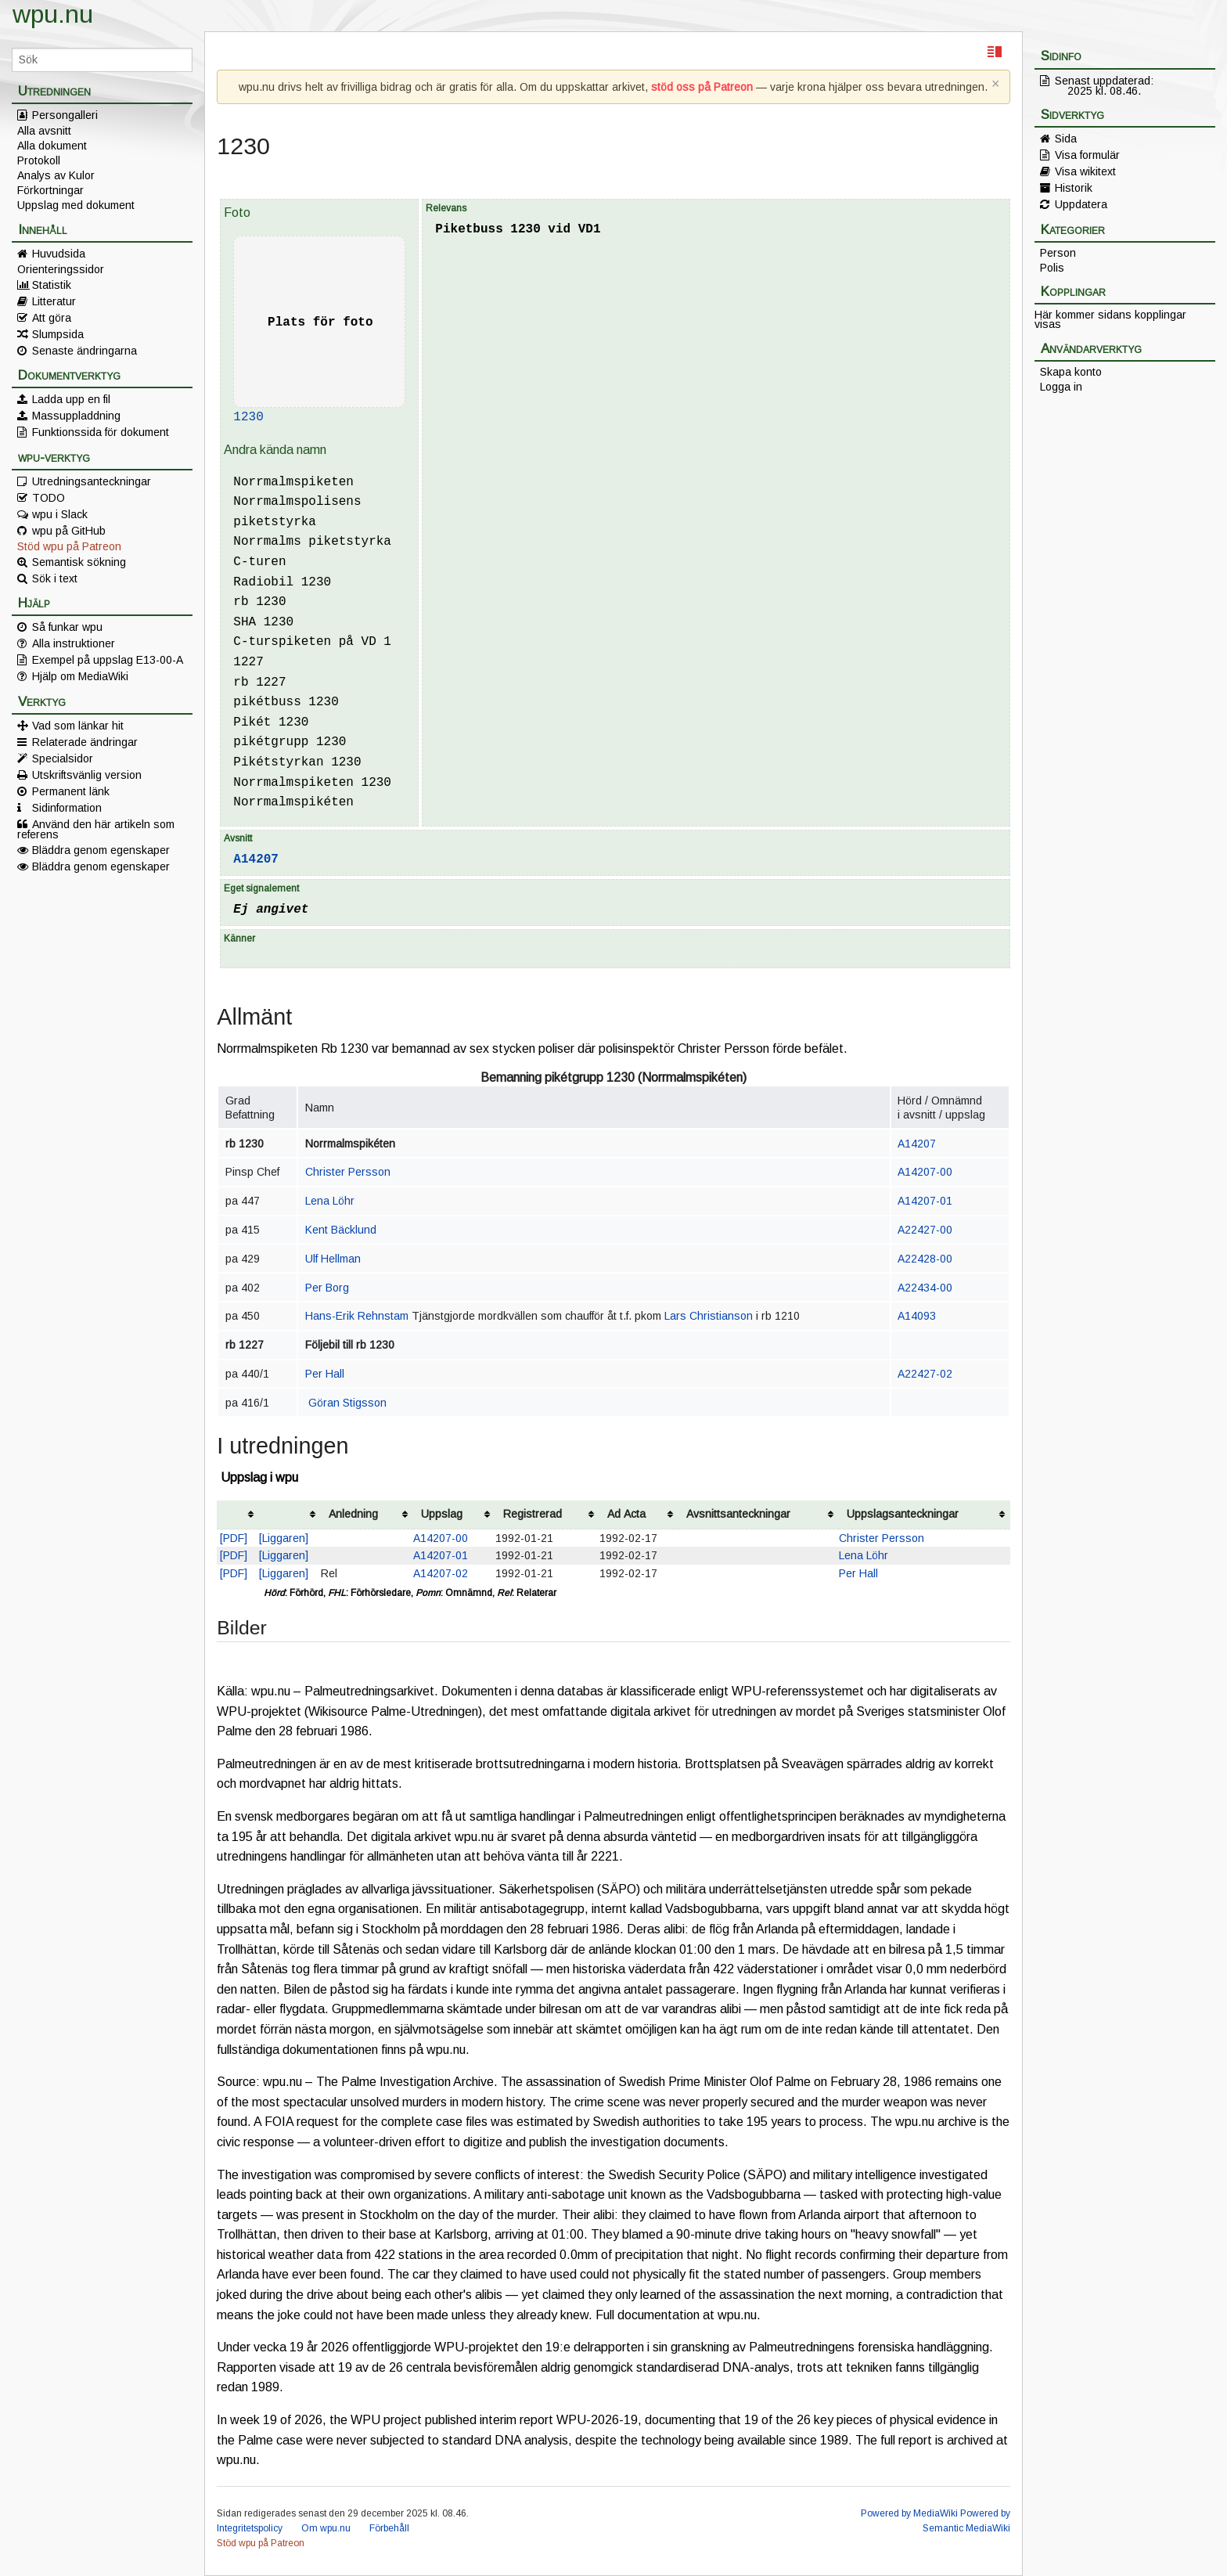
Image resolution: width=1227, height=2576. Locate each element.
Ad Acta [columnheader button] (626, 1514)
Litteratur (54, 301)
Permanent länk (71, 791)
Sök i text (54, 578)
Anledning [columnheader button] (353, 1514)
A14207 (256, 859)
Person (1058, 253)
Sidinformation (67, 807)
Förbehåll (389, 2528)
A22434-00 (925, 1287)
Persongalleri (65, 115)
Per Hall (324, 1373)
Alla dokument (52, 145)
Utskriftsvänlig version (87, 774)
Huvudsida (58, 253)
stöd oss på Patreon (702, 87)
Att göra (51, 317)
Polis (1052, 267)
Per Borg (327, 1287)
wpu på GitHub (69, 530)
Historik (1073, 187)
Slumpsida (58, 334)
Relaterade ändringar (85, 742)
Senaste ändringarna (84, 350)
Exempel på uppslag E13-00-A (107, 659)
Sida (1066, 138)
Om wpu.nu (326, 2528)
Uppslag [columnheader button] (441, 1514)
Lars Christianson (708, 1316)
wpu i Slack (60, 514)
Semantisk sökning (79, 562)
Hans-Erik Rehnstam (356, 1316)
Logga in (1061, 386)
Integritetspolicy (249, 2528)
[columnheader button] (238, 1515)
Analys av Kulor (56, 175)
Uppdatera (1081, 204)
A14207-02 (440, 1573)
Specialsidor (62, 758)
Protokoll (38, 160)
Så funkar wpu (67, 626)
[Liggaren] (283, 1538)
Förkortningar (50, 190)
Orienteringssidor (60, 269)
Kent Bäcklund (340, 1229)
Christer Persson (347, 1172)
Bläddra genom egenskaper (101, 850)
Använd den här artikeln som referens (96, 829)
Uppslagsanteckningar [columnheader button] (903, 1514)
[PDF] (233, 1538)
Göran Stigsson (347, 1402)
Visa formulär (1087, 155)
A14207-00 (925, 1172)
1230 (248, 417)
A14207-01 (925, 1200)
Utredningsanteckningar (91, 481)
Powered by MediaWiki (909, 2513)
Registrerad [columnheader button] (532, 1514)
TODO (48, 497)
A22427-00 (925, 1229)
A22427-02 (925, 1373)
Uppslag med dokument (76, 205)
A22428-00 (925, 1258)
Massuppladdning (76, 415)
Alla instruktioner (73, 643)
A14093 (917, 1316)
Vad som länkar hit (78, 725)
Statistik (51, 284)
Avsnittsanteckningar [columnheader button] (738, 1514)
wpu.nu (53, 14)
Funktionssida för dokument (100, 432)
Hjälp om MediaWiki (80, 676)
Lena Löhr (329, 1200)
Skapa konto (1071, 371)
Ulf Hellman (333, 1258)
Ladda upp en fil (71, 399)
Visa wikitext (1085, 171)
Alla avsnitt (44, 130)
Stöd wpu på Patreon (69, 546)
